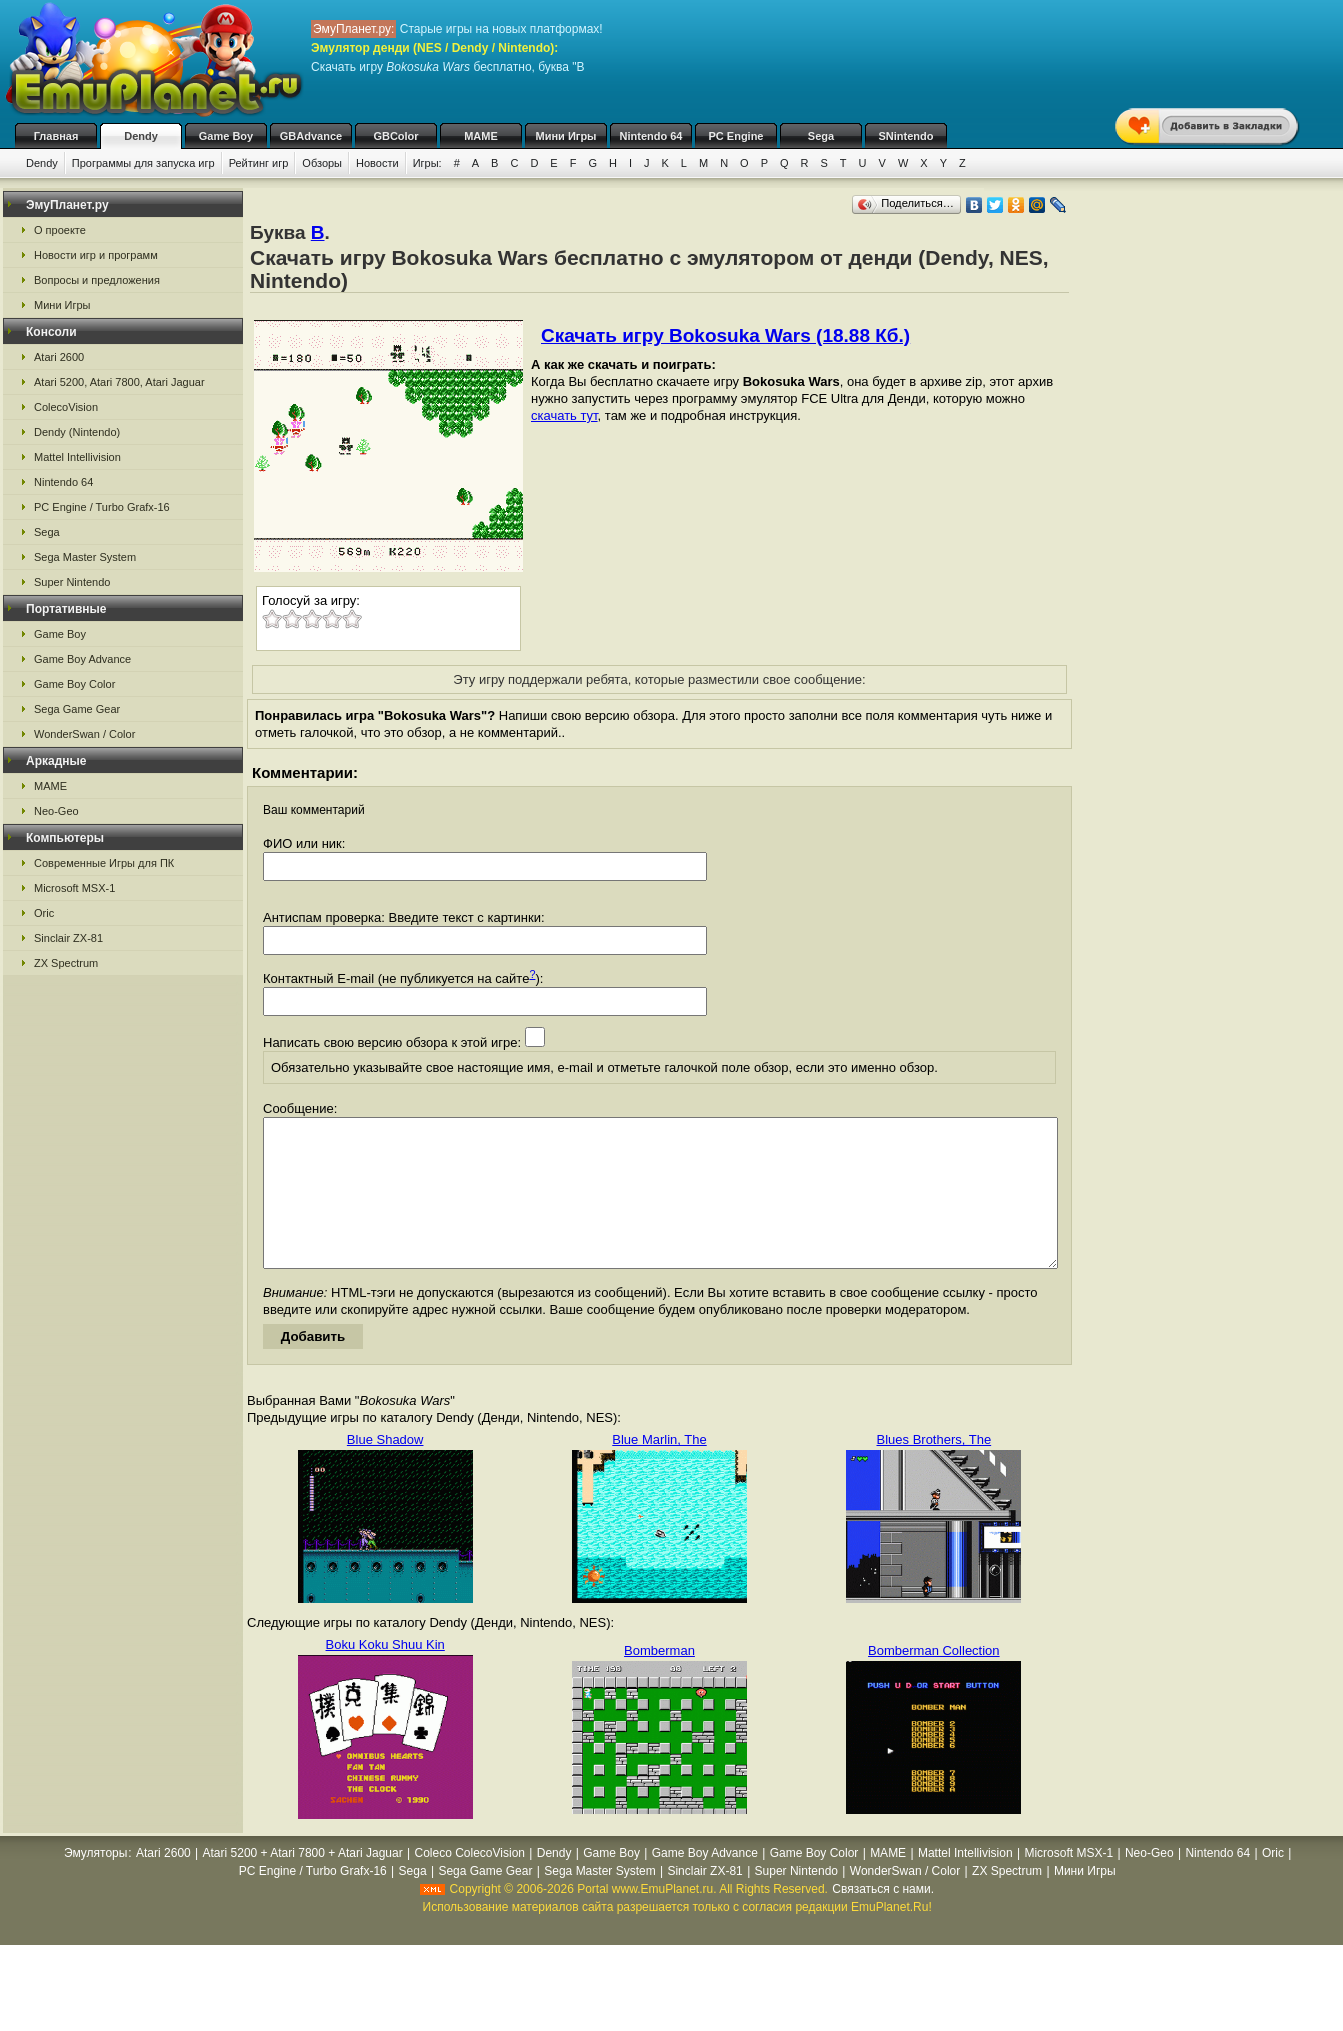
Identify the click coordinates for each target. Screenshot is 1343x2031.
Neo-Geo (56, 811)
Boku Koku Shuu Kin (385, 1674)
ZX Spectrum (66, 963)
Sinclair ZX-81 (68, 938)
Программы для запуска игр (143, 163)
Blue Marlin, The (659, 1469)
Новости (377, 163)
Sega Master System (85, 557)
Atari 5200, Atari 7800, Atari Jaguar (119, 382)
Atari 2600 (59, 357)
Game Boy (226, 136)
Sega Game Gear (77, 709)
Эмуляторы (95, 1883)
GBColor (395, 136)
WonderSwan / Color (84, 734)
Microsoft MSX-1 (74, 888)
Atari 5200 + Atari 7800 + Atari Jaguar (303, 1883)
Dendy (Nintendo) (77, 432)
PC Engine (735, 136)
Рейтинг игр (259, 163)
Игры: (427, 163)
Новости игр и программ (96, 255)
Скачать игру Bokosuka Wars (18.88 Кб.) (725, 335)
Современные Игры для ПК (104, 863)
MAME (481, 136)
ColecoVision (66, 407)
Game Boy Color (74, 684)
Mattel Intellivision (77, 457)
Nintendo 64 (651, 136)
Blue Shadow (385, 1469)
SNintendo (906, 136)
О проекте (60, 230)
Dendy (141, 136)
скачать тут (564, 415)
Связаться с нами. (883, 1919)
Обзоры (322, 163)
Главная (56, 136)
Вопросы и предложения (97, 280)
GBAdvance (311, 136)
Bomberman (659, 1680)
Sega (821, 136)
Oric (44, 913)
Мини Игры (566, 136)
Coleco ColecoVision (469, 1883)
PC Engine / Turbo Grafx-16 (102, 507)
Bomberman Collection (934, 1680)
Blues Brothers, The (934, 1469)
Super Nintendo (72, 582)
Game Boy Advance (82, 659)
